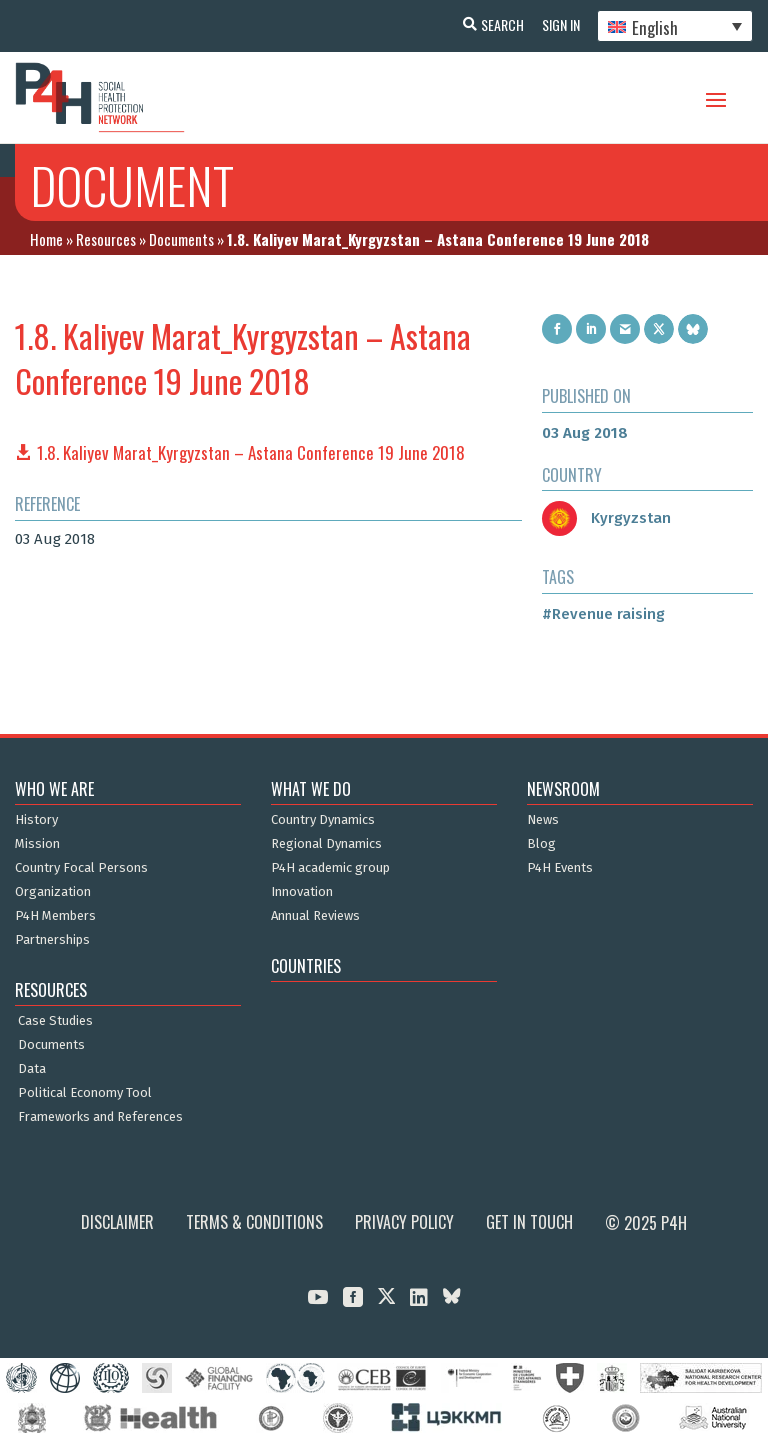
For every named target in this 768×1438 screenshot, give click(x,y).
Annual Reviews (315, 916)
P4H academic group (330, 868)
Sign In (558, 24)
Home (46, 239)
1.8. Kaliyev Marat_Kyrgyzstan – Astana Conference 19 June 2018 (251, 452)
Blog (541, 844)
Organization (53, 892)
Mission (37, 844)
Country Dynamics (323, 820)
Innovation (302, 892)
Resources (106, 239)
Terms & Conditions (254, 1222)
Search (497, 24)
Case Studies (55, 1021)
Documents (181, 239)
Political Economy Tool (85, 1093)
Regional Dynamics (326, 844)
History (36, 820)
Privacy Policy (404, 1222)
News (543, 820)
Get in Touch (529, 1222)
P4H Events (560, 868)
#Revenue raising (603, 614)
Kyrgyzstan (606, 518)
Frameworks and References (100, 1117)
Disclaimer (117, 1222)
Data (32, 1069)
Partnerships (52, 940)
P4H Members (55, 916)
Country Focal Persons (81, 868)
